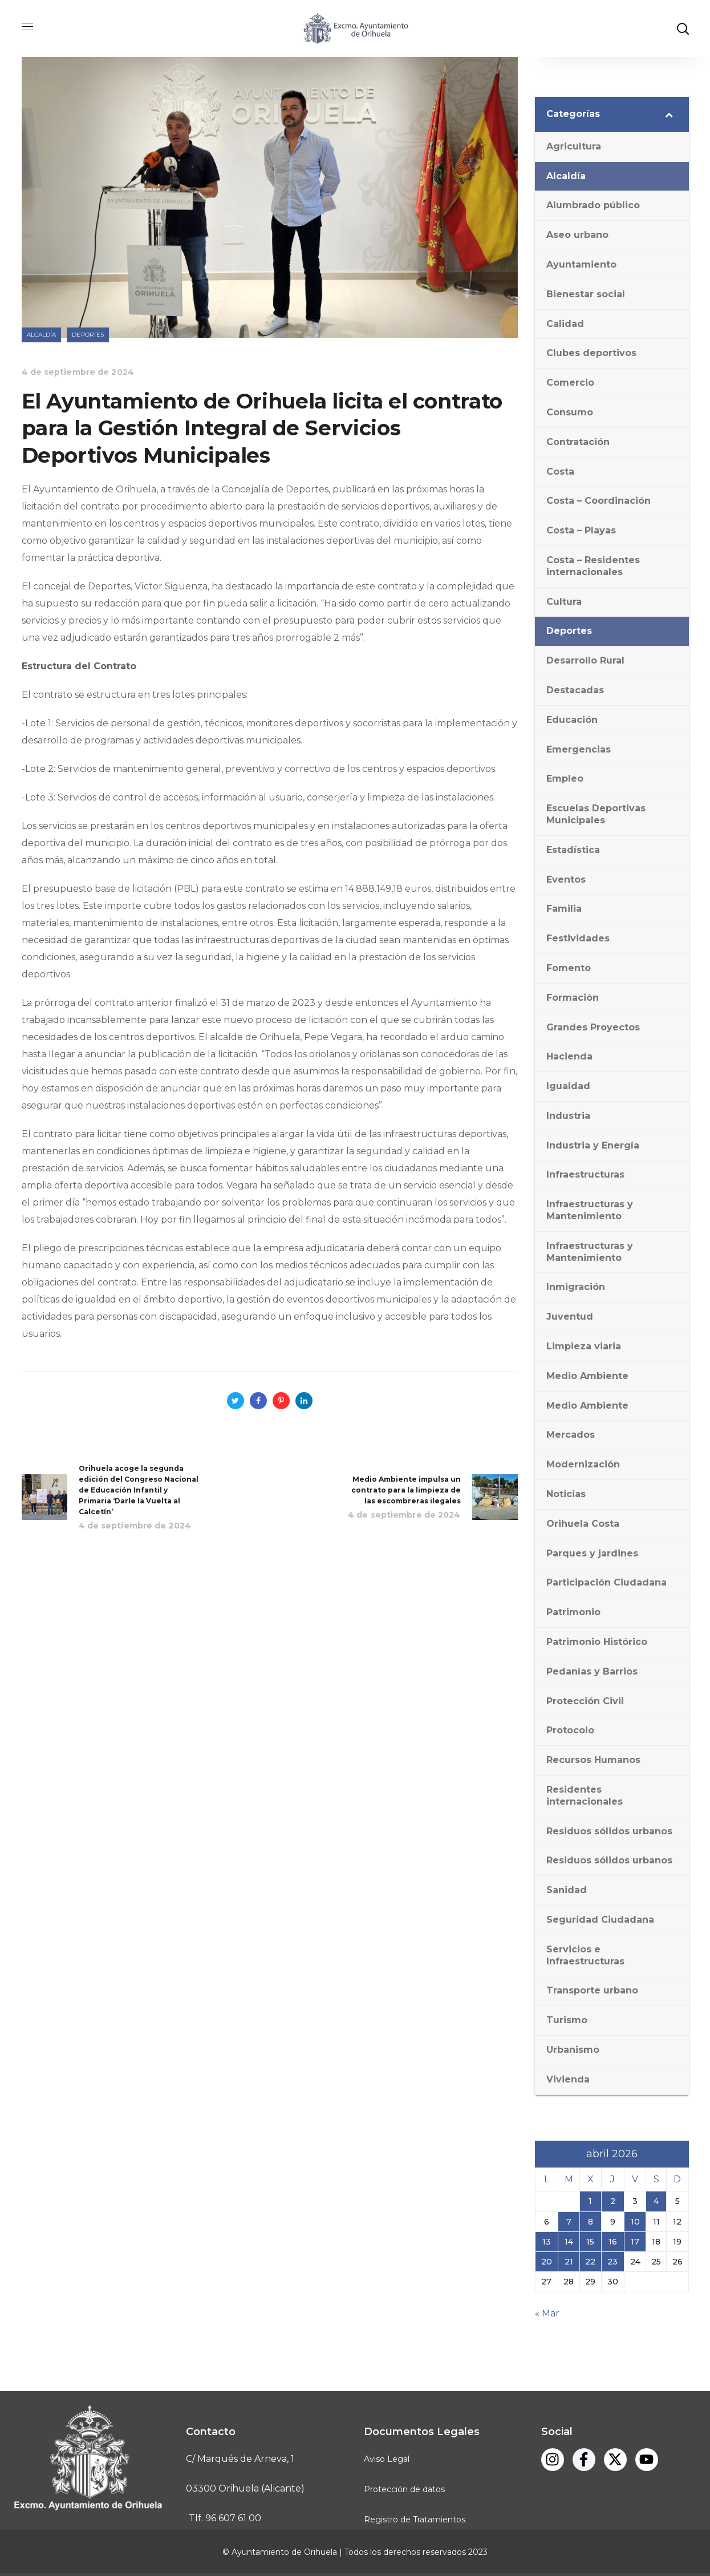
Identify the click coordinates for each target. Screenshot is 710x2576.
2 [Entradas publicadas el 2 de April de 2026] (612, 2201)
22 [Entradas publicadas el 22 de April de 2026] (590, 2261)
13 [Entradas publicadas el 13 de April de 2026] (546, 2242)
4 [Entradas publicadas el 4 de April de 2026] (656, 2201)
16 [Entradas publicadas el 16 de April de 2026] (612, 2242)
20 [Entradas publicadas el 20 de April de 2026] (546, 2261)
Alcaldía (41, 334)
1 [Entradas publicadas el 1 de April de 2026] (590, 2201)
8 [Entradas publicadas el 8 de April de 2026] (590, 2222)
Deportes (88, 334)
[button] (682, 28)
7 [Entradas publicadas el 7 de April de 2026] (568, 2222)
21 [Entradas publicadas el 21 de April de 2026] (569, 2261)
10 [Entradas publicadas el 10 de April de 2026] (635, 2222)
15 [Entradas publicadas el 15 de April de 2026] (590, 2242)
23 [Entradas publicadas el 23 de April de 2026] (612, 2261)
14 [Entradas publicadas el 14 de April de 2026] (569, 2242)
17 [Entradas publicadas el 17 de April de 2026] (635, 2242)
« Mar (547, 2313)
